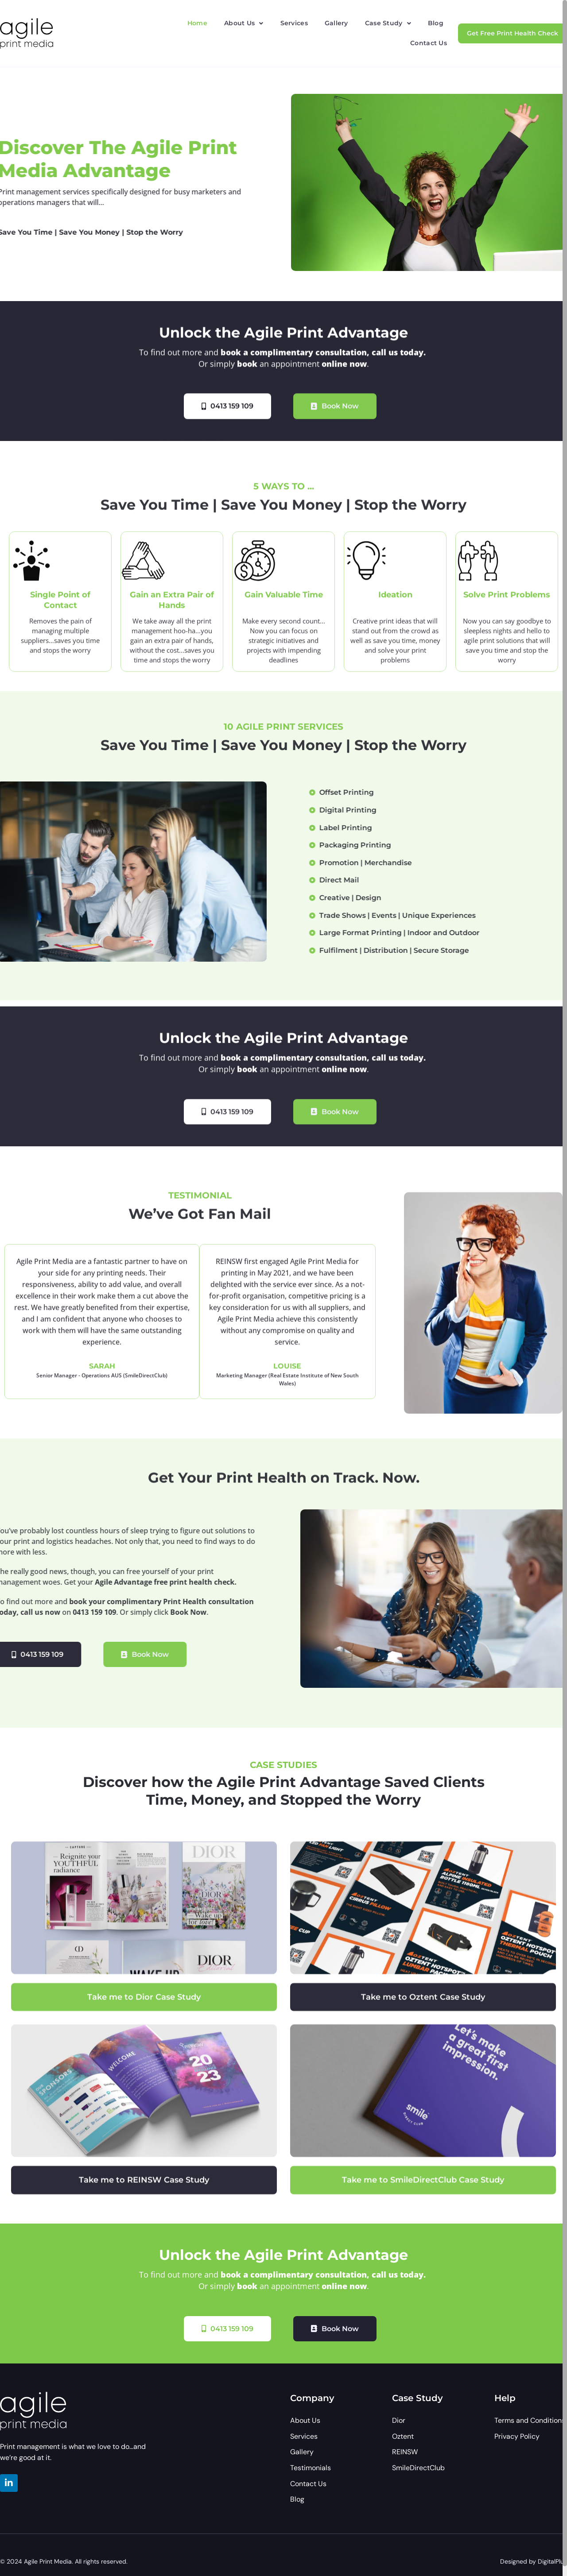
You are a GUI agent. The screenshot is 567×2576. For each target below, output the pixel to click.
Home (197, 23)
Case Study (388, 23)
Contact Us (428, 43)
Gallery (336, 23)
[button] (243, 23)
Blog (435, 23)
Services (294, 23)
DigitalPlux (552, 2561)
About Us (244, 23)
